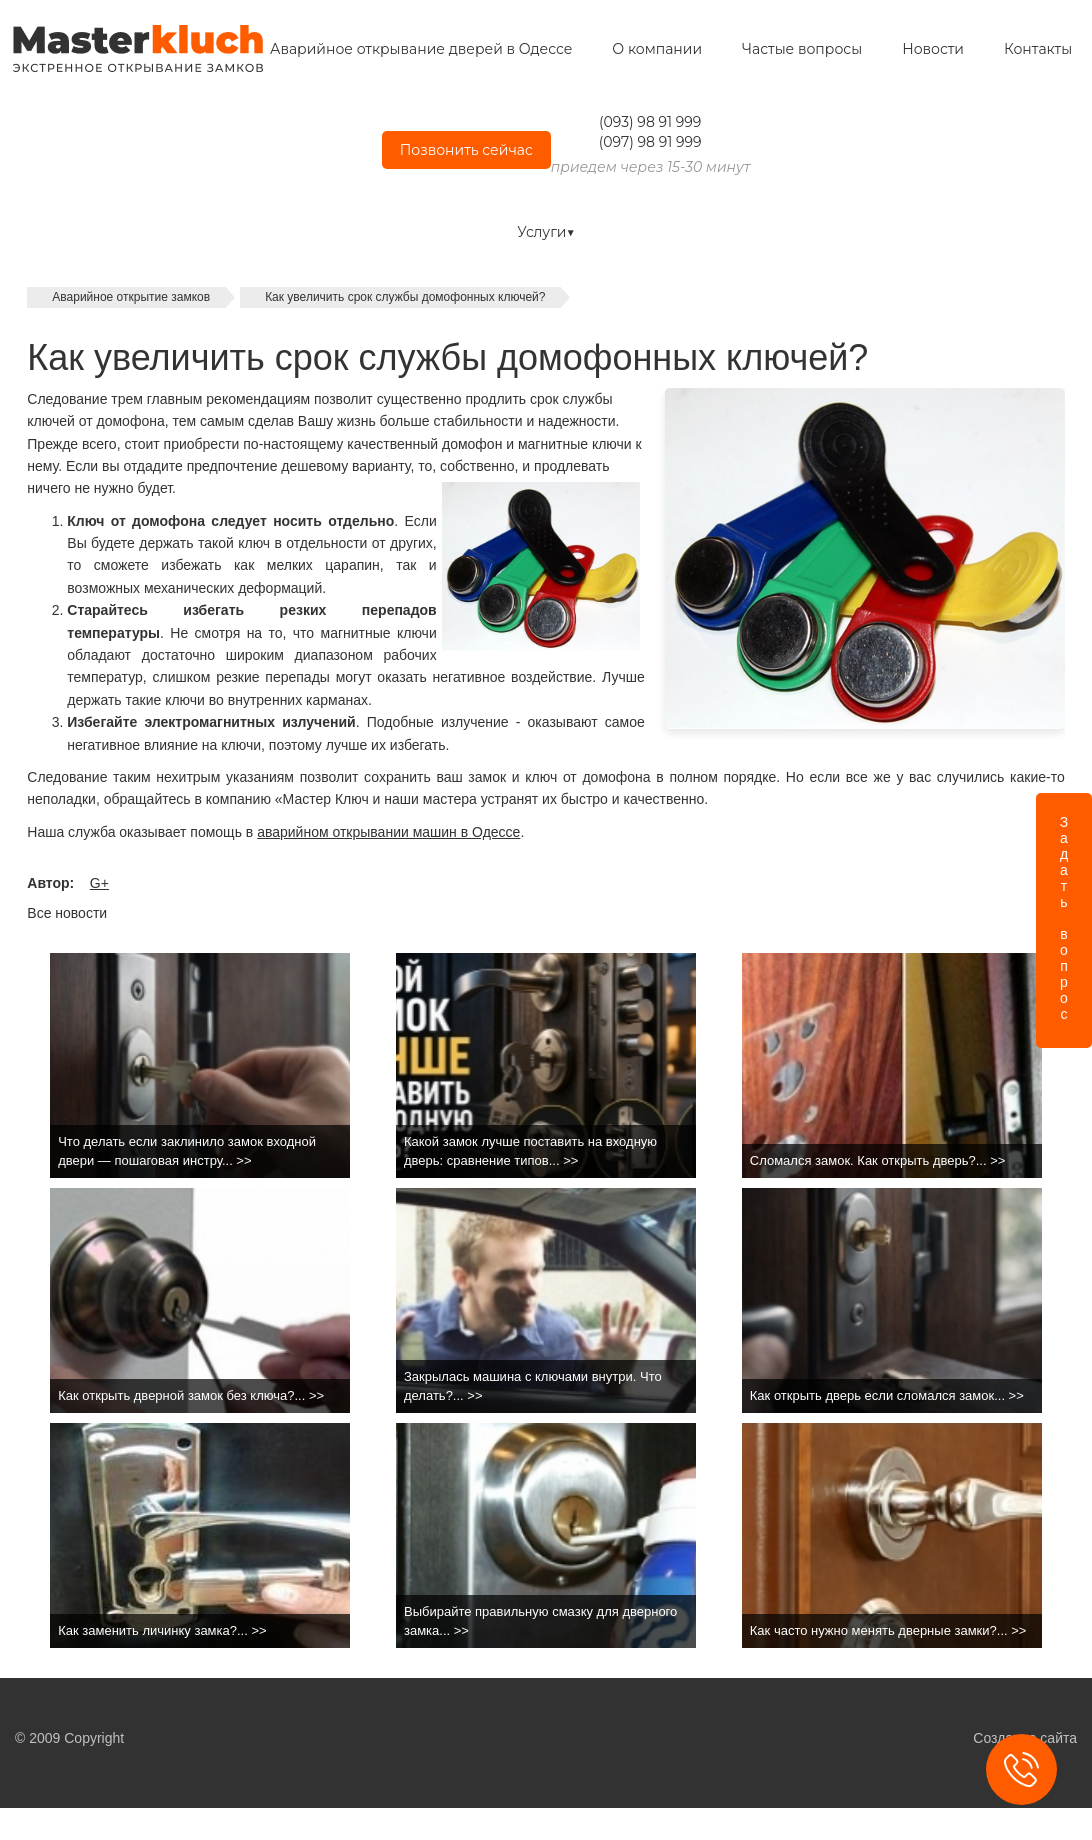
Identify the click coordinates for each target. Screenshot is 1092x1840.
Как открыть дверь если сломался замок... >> (887, 1395)
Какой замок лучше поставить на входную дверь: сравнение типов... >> (530, 1151)
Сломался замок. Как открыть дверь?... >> (878, 1160)
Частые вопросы (802, 49)
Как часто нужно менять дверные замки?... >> (888, 1630)
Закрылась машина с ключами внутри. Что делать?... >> (533, 1386)
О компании (657, 49)
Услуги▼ (546, 232)
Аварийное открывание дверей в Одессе (421, 49)
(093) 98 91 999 (650, 122)
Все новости (67, 913)
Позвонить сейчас (466, 150)
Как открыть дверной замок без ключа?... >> (191, 1395)
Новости (933, 49)
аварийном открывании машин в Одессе (388, 832)
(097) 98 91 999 (650, 142)
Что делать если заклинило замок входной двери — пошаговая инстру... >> (187, 1151)
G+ (99, 883)
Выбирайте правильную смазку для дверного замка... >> (540, 1621)
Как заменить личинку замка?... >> (162, 1630)
